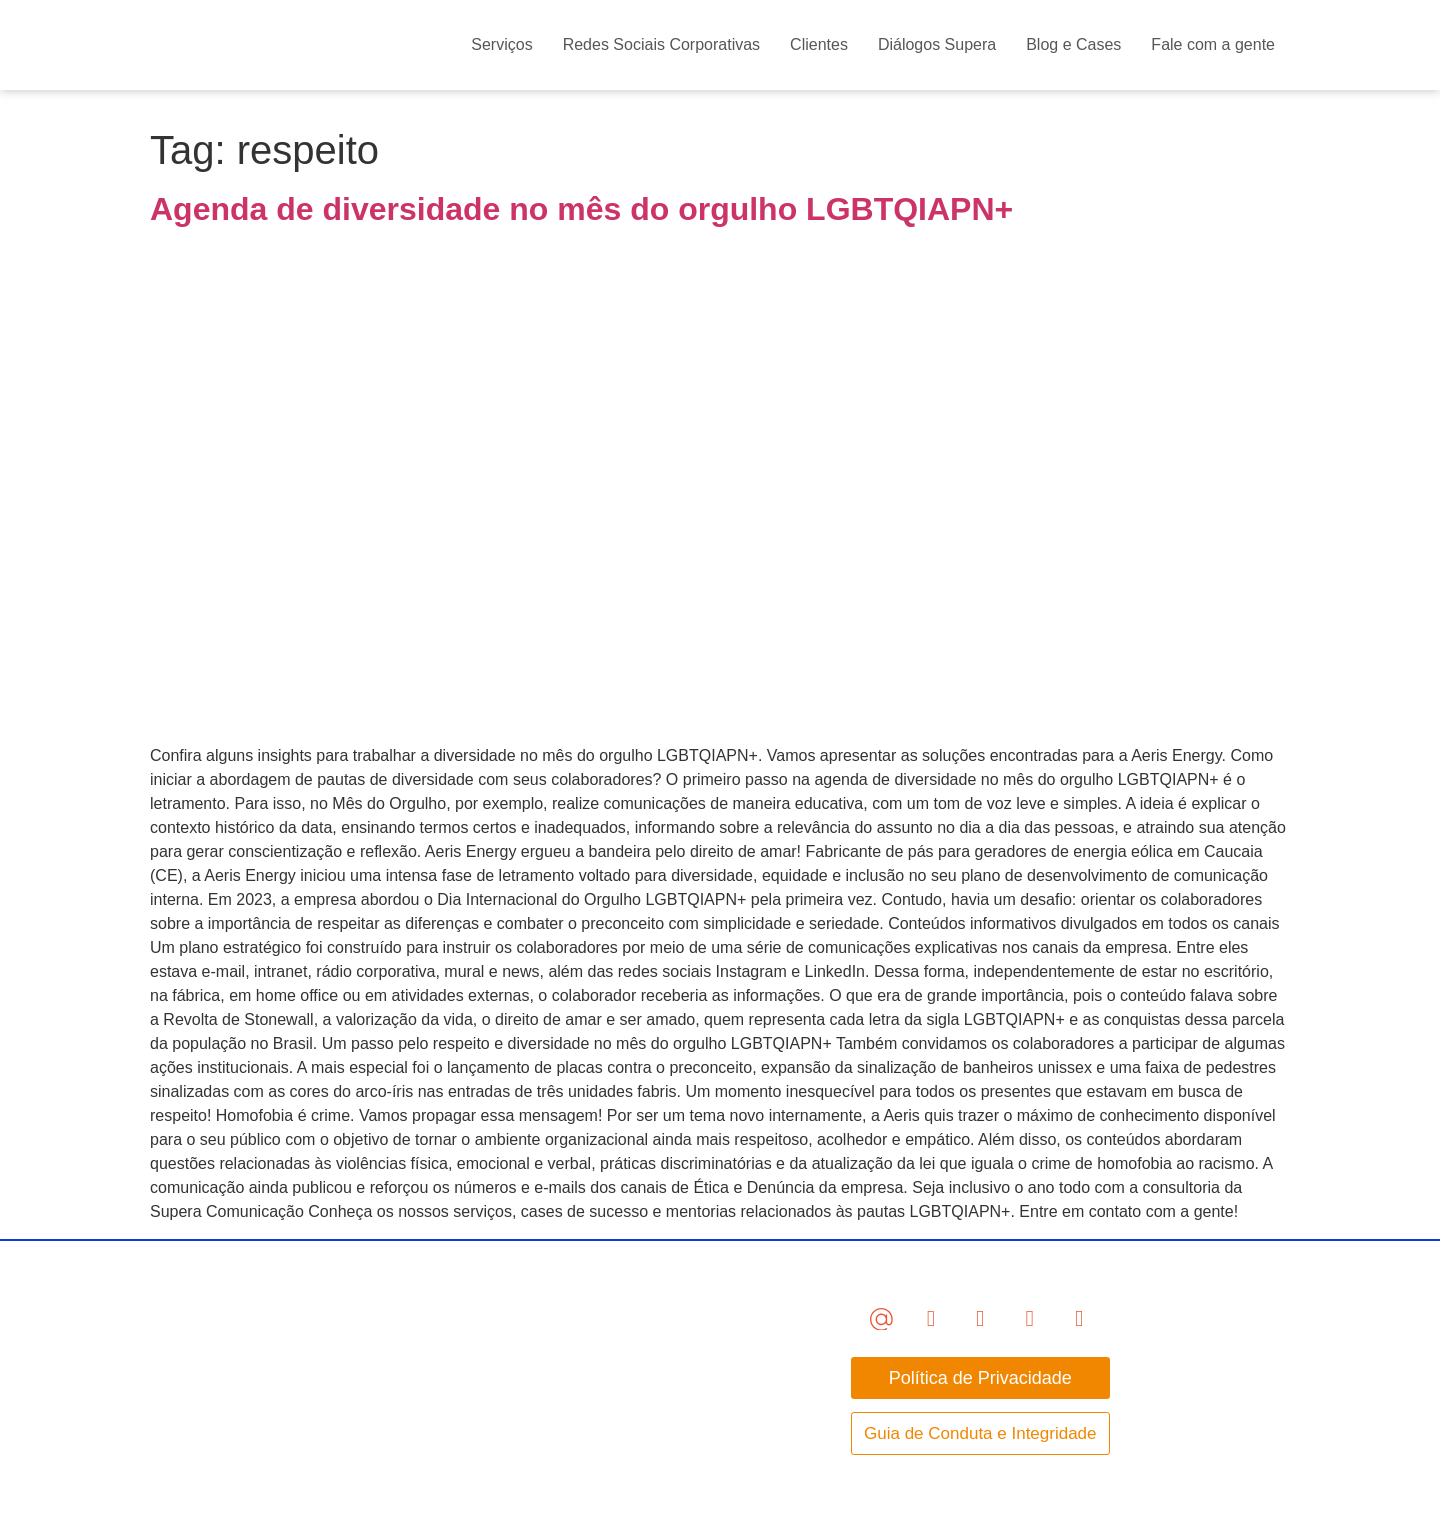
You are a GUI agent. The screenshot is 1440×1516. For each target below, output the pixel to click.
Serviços (501, 44)
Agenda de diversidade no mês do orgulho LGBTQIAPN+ (581, 209)
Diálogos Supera (937, 44)
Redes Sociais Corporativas (661, 44)
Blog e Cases (1073, 44)
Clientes (819, 44)
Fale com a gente (1213, 44)
